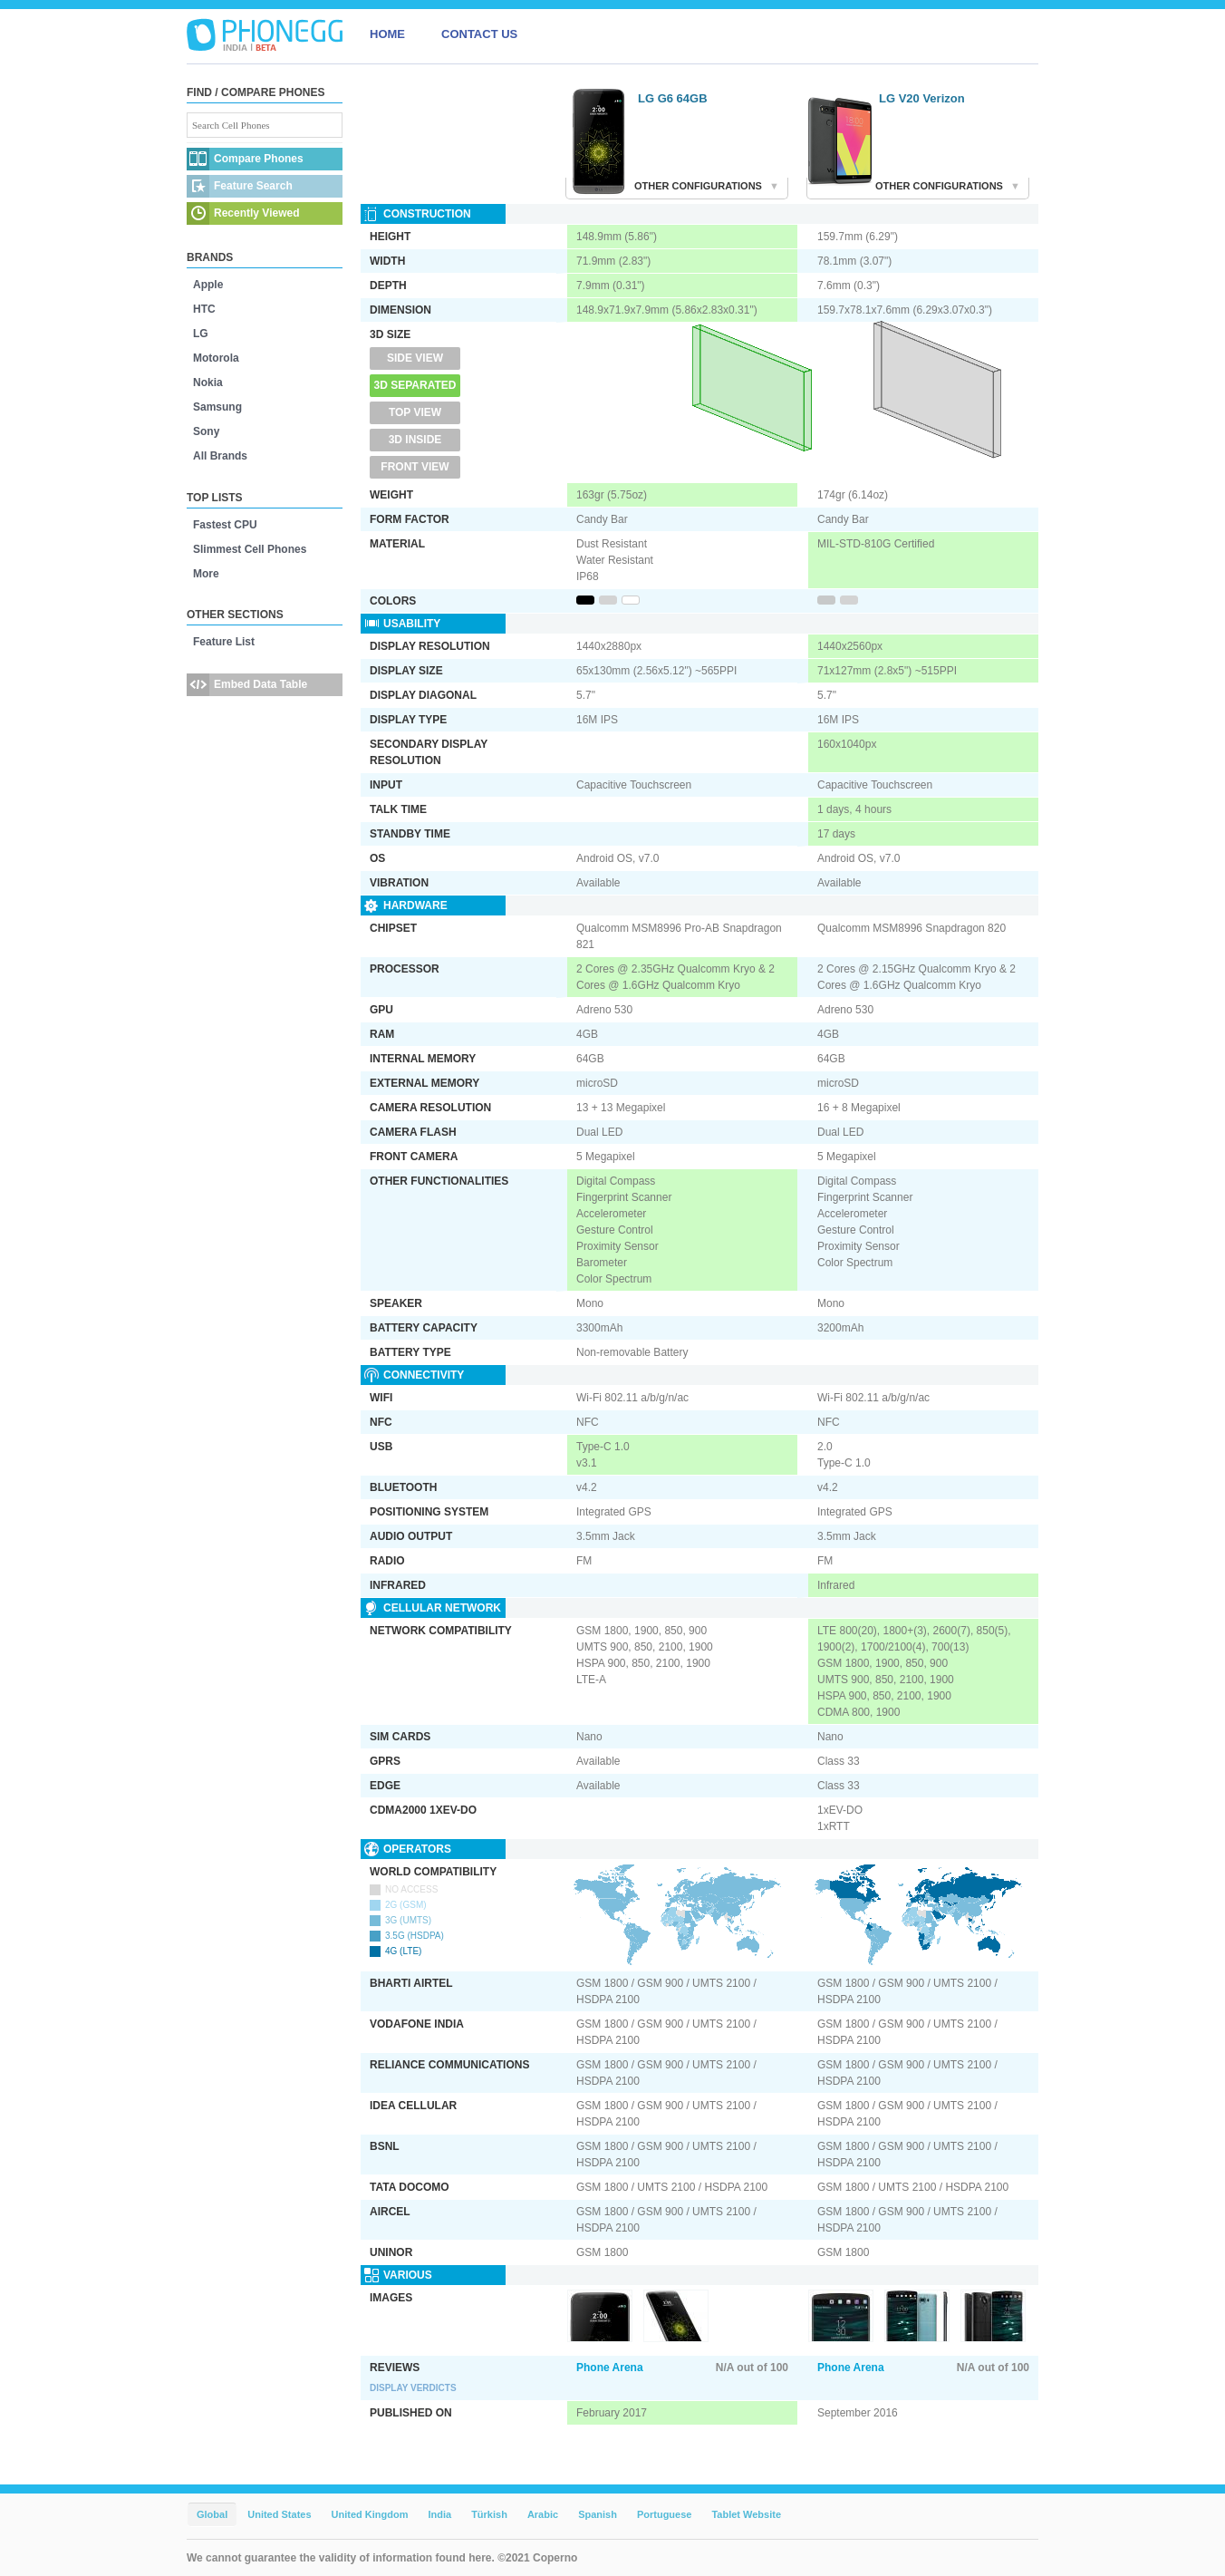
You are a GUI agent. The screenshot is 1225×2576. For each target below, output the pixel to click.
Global (212, 2514)
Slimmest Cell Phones (249, 549)
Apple (208, 284)
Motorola (216, 358)
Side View (415, 358)
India (439, 2514)
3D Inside (415, 439)
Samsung (217, 407)
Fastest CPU (225, 524)
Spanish (597, 2514)
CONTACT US (479, 34)
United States (279, 2514)
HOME (387, 34)
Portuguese (664, 2514)
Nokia (208, 382)
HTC (204, 309)
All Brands (220, 456)
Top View (415, 412)
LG (200, 333)
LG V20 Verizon (922, 98)
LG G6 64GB (673, 98)
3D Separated (415, 385)
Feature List (224, 641)
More (206, 573)
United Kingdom (370, 2514)
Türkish (489, 2514)
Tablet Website (746, 2514)
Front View (415, 466)
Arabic (542, 2514)
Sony (206, 431)
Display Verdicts (413, 2388)
